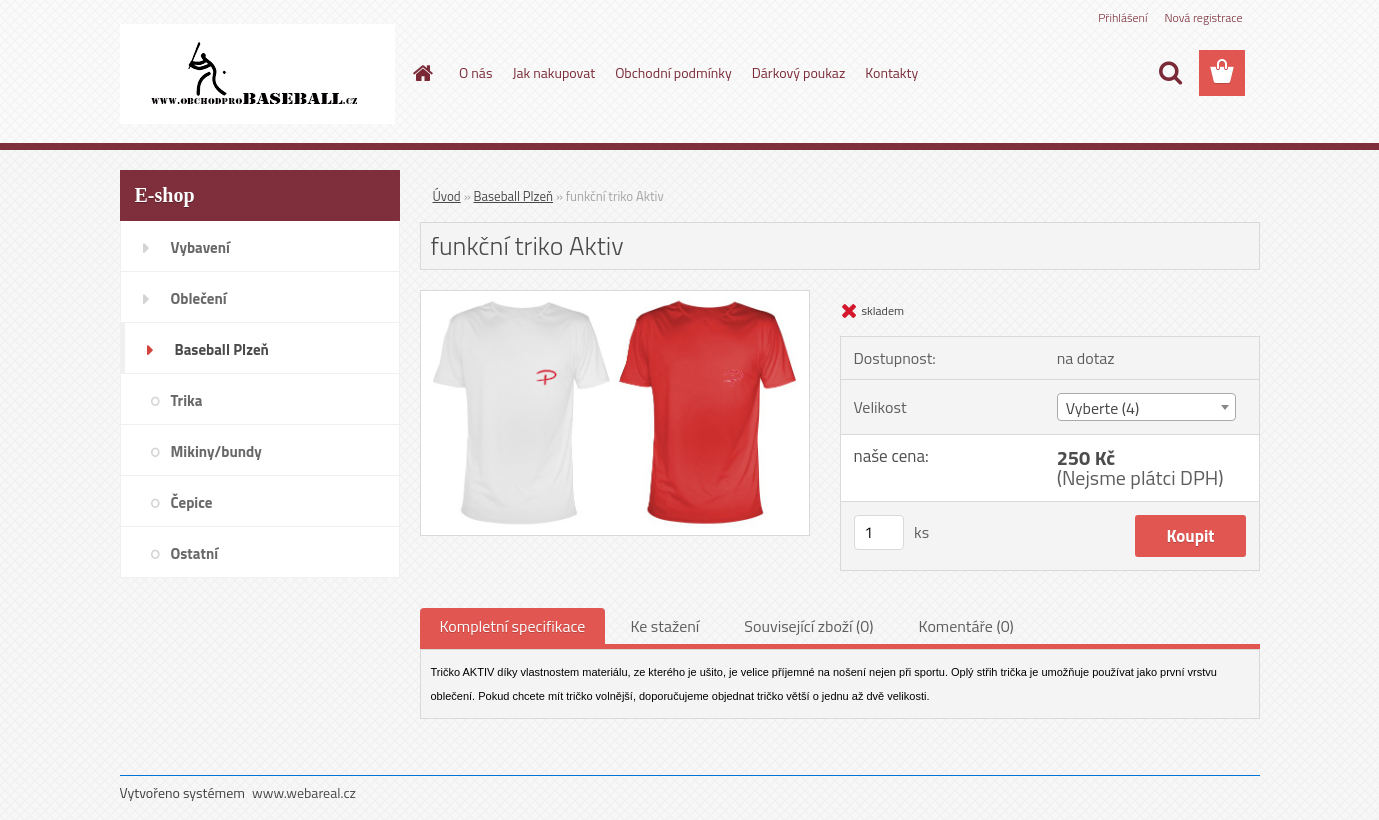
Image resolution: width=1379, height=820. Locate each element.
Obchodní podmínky (673, 72)
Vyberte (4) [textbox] (1103, 408)
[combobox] (1146, 407)
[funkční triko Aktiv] (615, 299)
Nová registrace (1203, 17)
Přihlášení (1122, 17)
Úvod (447, 196)
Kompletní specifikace (513, 626)
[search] (1170, 73)
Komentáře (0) (966, 626)
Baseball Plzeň (513, 196)
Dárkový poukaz (799, 72)
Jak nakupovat (553, 72)
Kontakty (891, 72)
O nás (475, 72)
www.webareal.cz (304, 792)
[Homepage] (421, 73)
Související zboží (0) (808, 626)
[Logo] (257, 74)
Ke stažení (664, 626)
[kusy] (879, 532)
